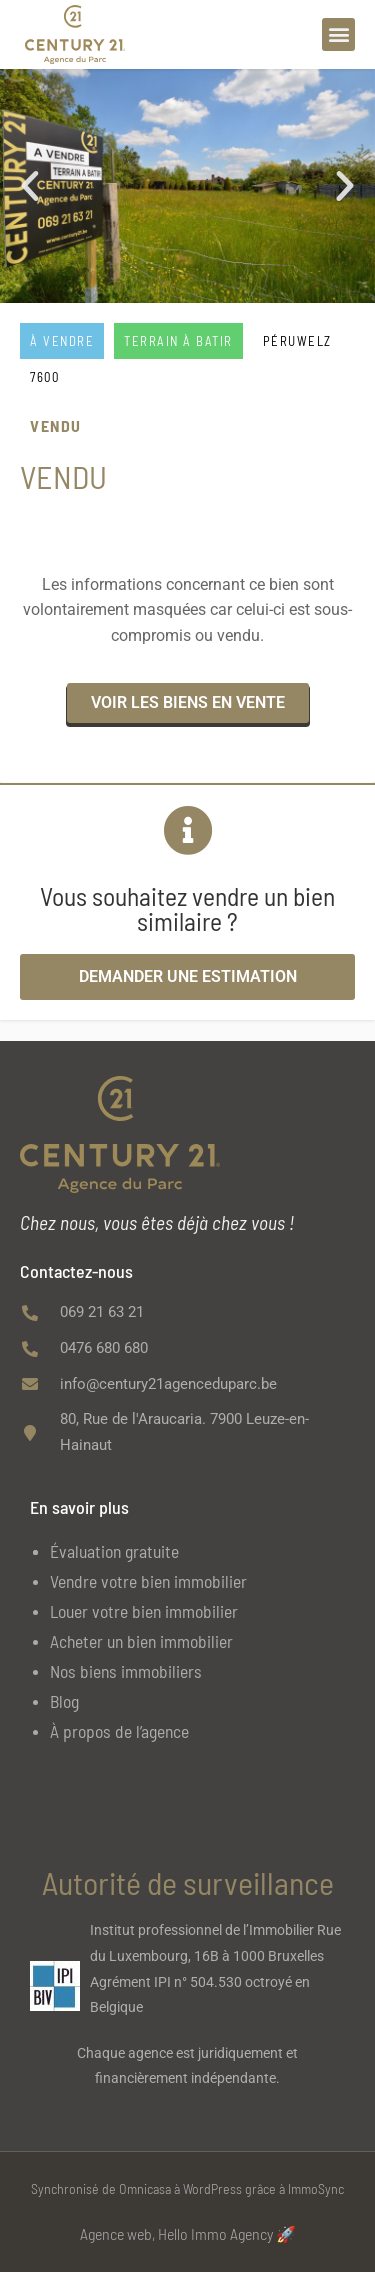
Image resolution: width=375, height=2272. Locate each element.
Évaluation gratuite (114, 1551)
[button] (338, 34)
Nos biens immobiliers (126, 1671)
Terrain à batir (178, 341)
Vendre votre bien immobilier (148, 1581)
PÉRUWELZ (297, 341)
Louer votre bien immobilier (144, 1611)
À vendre (62, 341)
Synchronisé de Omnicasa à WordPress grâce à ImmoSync (187, 2188)
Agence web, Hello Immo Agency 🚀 (188, 2233)
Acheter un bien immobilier (141, 1641)
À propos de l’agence (119, 1731)
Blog (64, 1701)
